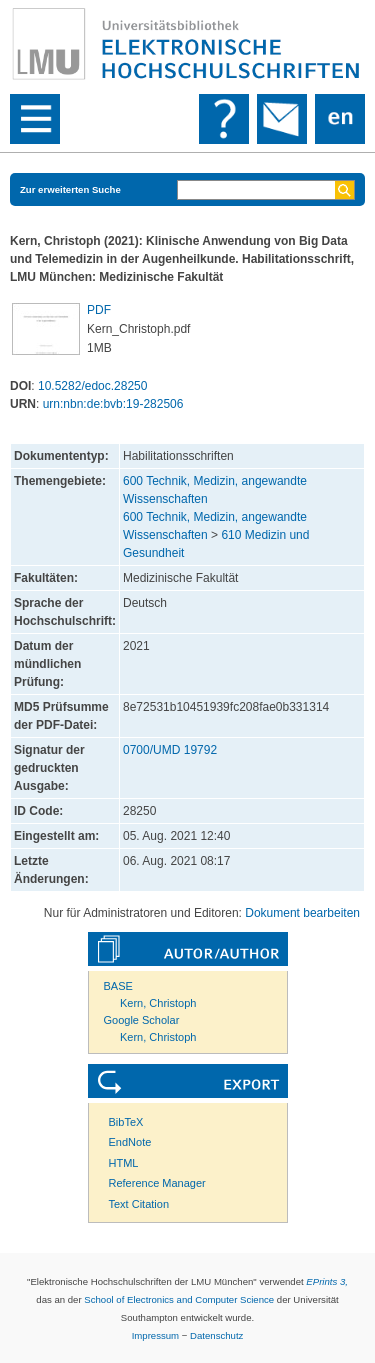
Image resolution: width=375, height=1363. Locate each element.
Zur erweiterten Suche (70, 189)
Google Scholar (142, 1020)
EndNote (130, 1142)
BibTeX (126, 1122)
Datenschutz (216, 1335)
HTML (124, 1163)
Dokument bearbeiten (302, 913)
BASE (118, 986)
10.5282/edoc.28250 (92, 386)
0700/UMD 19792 (170, 750)
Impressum (155, 1335)
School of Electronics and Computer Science (179, 1299)
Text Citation (139, 1204)
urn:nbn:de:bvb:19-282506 (113, 404)
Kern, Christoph (158, 1003)
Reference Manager (157, 1183)
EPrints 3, (327, 1281)
